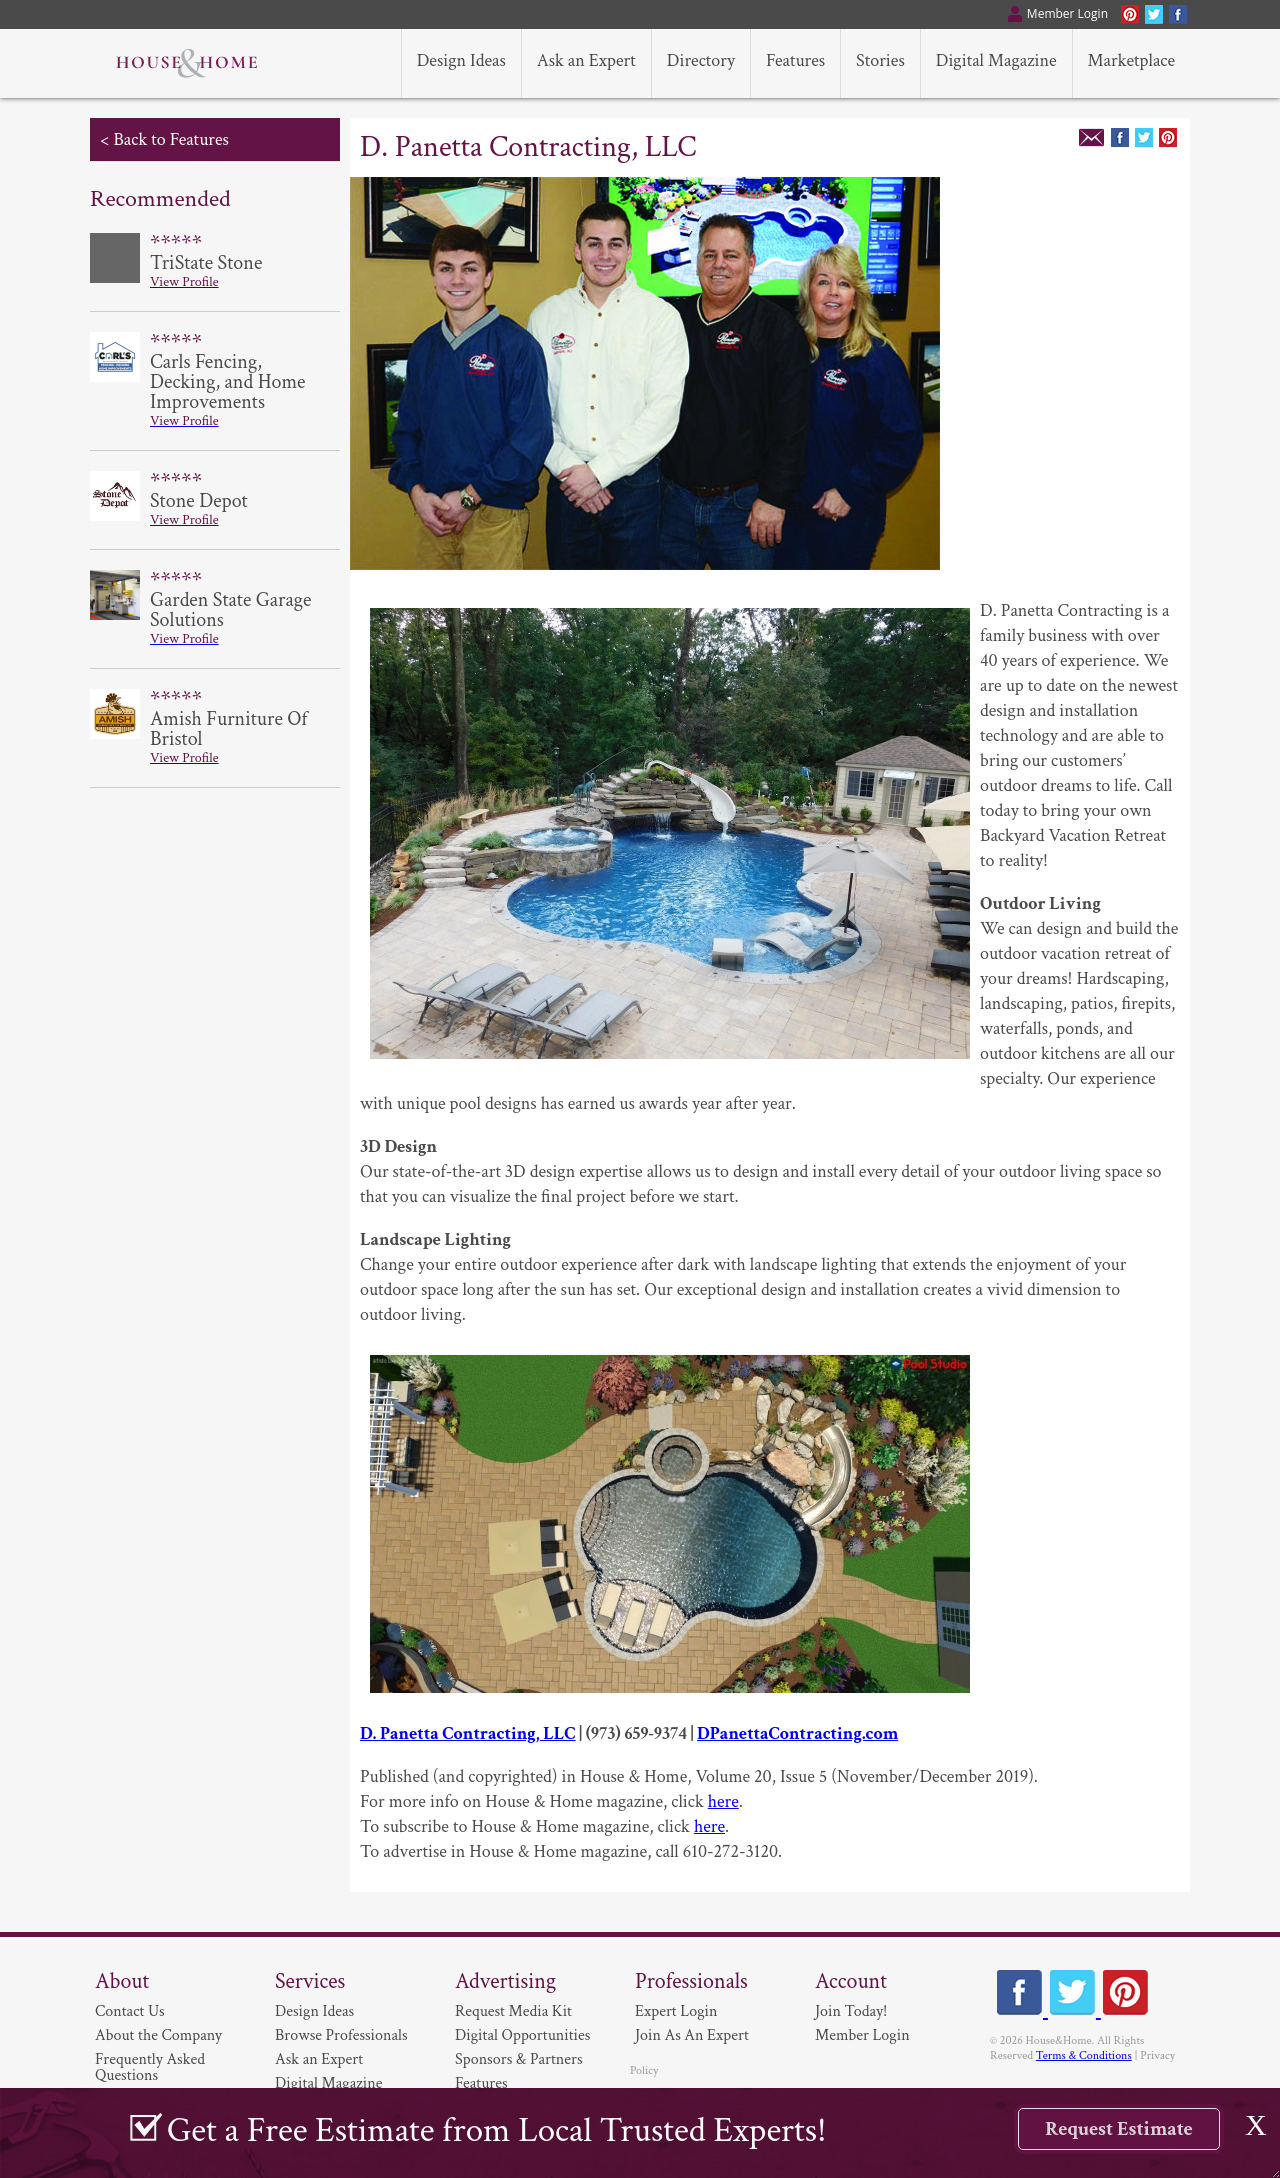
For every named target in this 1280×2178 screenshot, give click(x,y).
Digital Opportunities (522, 2035)
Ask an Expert (319, 2059)
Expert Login (676, 2011)
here (723, 1801)
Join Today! (851, 2011)
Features (481, 2083)
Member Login (862, 2035)
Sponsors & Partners (519, 2059)
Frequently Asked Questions (150, 2067)
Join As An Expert (692, 2035)
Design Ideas (314, 2011)
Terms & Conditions (1084, 2055)
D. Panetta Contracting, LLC (468, 1733)
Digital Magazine (328, 2083)
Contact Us (130, 2011)
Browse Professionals (341, 2035)
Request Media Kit (513, 2011)
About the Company (158, 2035)
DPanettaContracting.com (797, 1733)
